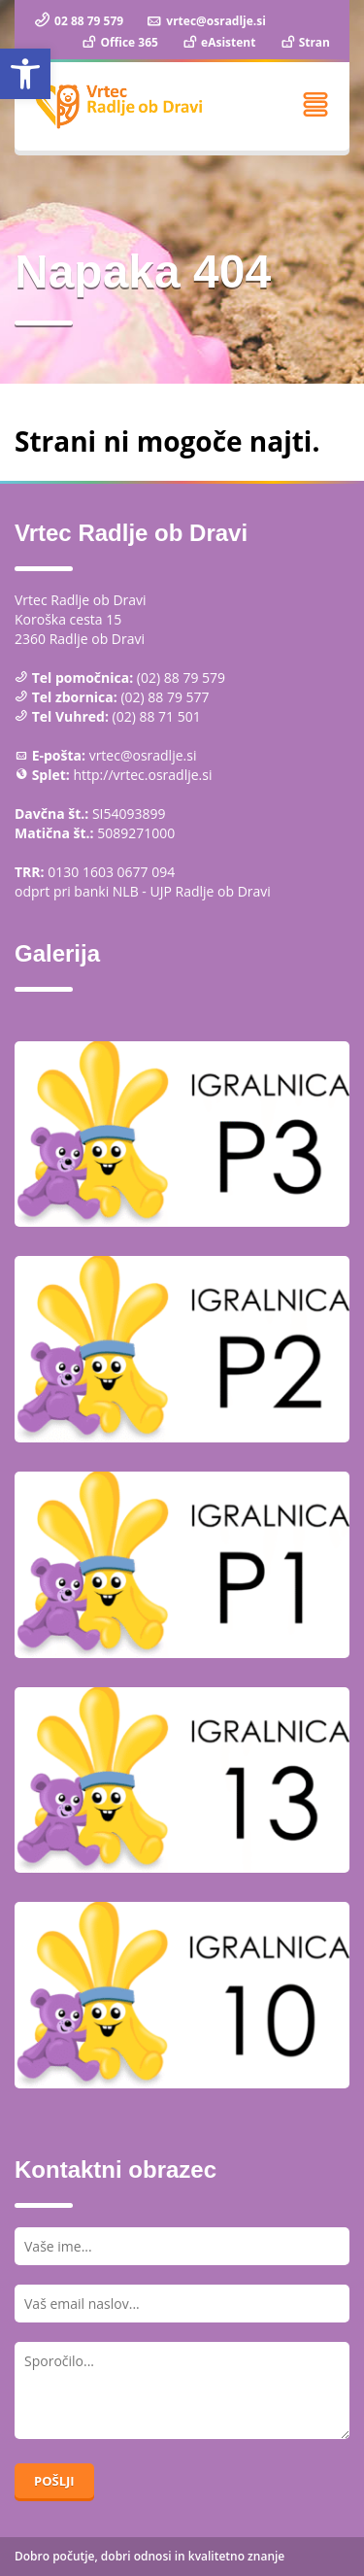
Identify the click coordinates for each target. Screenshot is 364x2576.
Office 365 (119, 42)
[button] (25, 74)
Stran (304, 42)
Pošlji (54, 2481)
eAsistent (218, 42)
